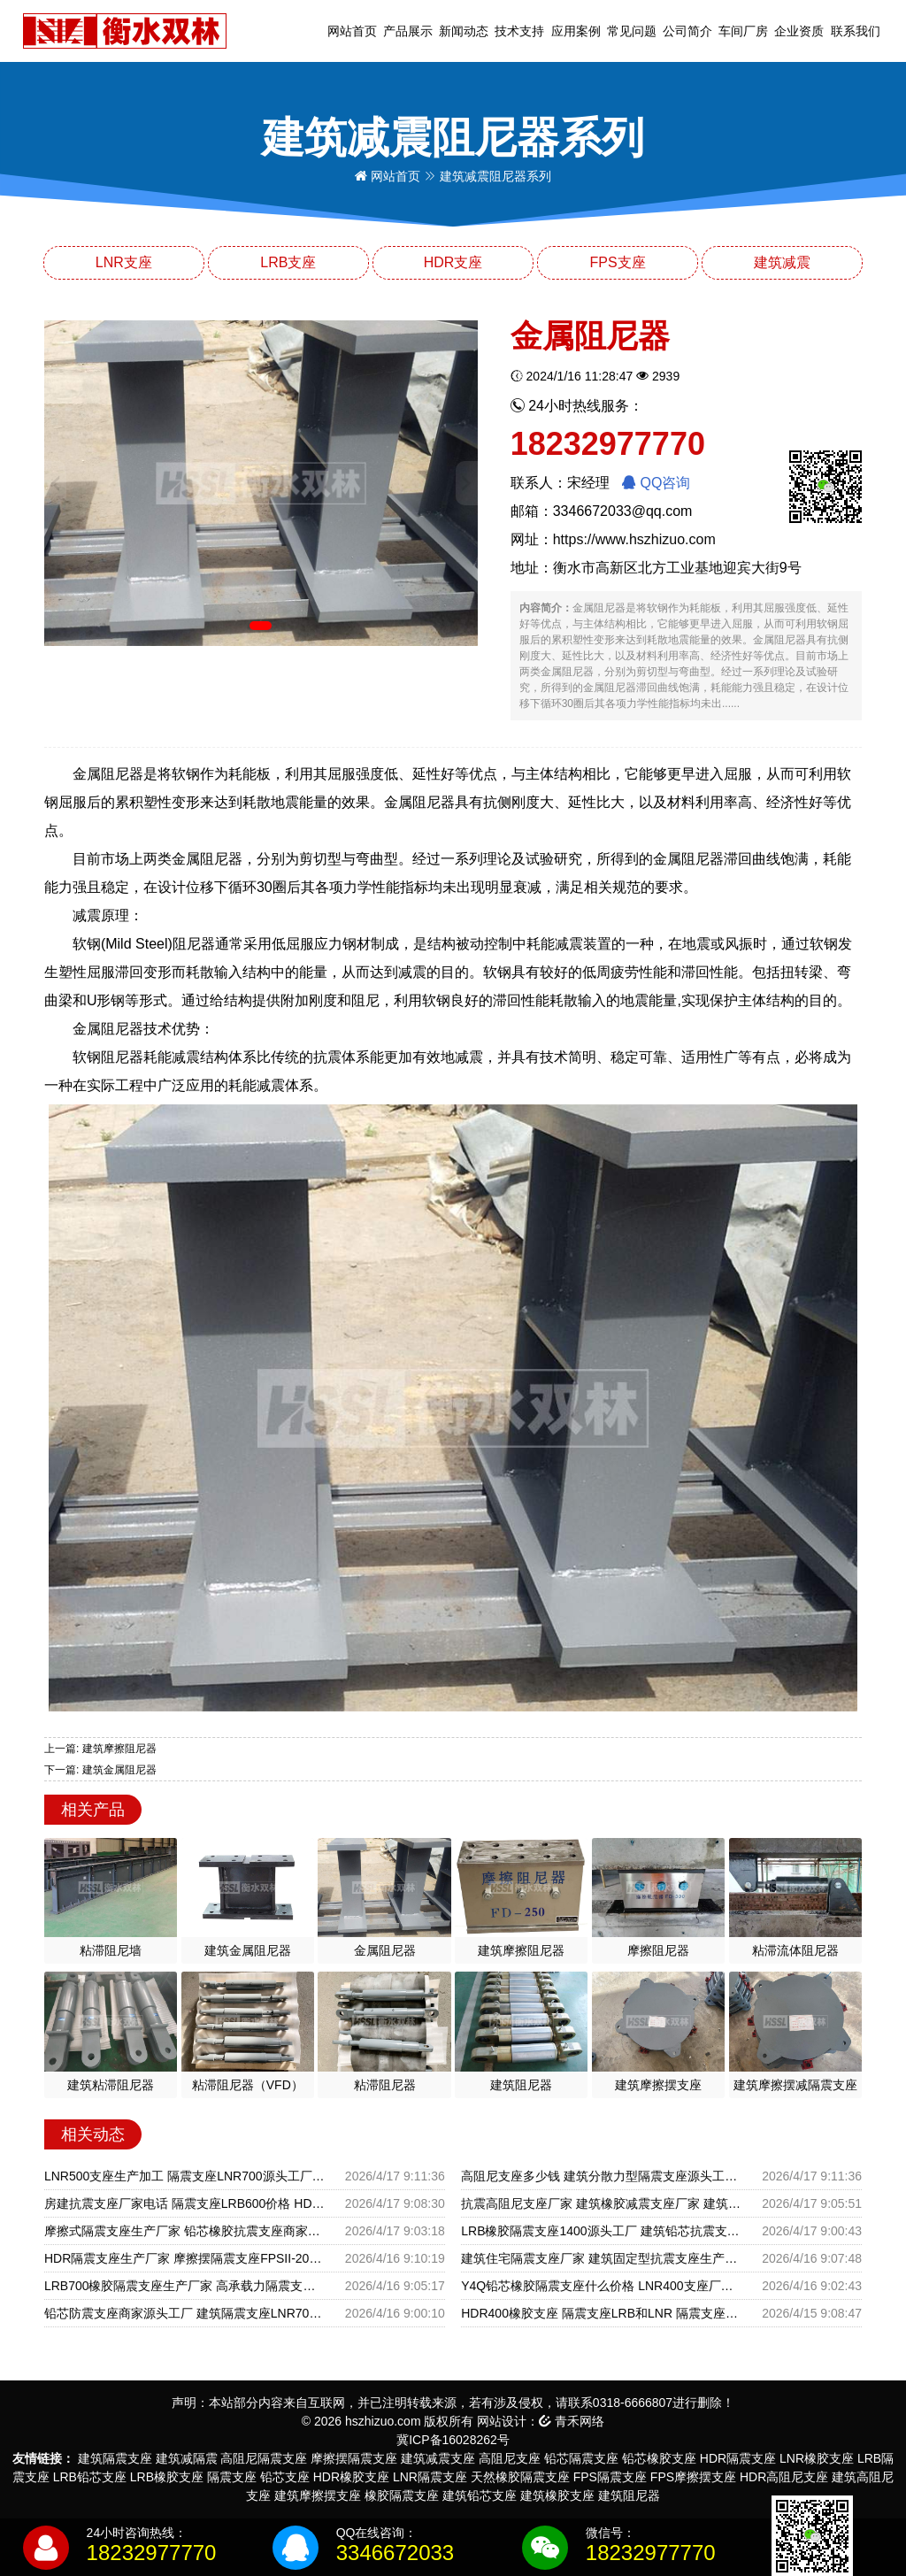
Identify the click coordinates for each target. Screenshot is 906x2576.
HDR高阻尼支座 (784, 2477)
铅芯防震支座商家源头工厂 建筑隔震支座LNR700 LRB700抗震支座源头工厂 (184, 2313)
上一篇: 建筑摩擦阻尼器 (100, 1748)
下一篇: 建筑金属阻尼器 (100, 1770)
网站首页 (352, 31)
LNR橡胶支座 (816, 2458)
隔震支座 (232, 2477)
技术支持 (519, 31)
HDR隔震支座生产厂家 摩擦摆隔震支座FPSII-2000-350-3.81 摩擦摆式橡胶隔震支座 (184, 2258)
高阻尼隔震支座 (263, 2458)
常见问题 (631, 31)
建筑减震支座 (438, 2458)
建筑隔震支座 (115, 2458)
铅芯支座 (285, 2477)
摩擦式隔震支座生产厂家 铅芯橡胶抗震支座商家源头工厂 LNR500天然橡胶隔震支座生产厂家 (184, 2231)
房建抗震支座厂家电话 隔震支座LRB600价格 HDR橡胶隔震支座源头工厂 (184, 2203)
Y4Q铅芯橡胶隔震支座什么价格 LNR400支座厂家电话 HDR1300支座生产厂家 (601, 2286)
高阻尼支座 (510, 2458)
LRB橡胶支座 (166, 2477)
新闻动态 (463, 31)
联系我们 (855, 31)
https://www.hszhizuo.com (634, 539)
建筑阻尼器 (629, 2495)
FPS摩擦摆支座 (693, 2477)
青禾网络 (571, 2421)
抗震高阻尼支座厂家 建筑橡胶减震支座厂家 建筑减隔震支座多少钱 (601, 2203)
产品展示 (408, 31)
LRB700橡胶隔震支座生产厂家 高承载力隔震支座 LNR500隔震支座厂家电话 (184, 2286)
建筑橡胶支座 (557, 2495)
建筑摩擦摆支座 (317, 2495)
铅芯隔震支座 (581, 2458)
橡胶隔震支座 (402, 2495)
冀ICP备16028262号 (453, 2440)
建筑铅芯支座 (479, 2495)
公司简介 (687, 31)
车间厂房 (743, 31)
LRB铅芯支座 (90, 2477)
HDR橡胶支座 (351, 2477)
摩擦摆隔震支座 (354, 2458)
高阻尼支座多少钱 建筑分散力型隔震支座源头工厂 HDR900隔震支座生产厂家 (601, 2176)
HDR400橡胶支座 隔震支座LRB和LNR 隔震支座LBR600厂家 (601, 2313)
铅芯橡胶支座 (659, 2458)
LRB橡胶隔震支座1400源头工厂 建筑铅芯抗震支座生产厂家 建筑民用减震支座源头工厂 (601, 2231)
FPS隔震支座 (610, 2477)
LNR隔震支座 (430, 2477)
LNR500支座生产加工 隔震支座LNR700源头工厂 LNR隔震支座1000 (184, 2176)
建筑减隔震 (187, 2458)
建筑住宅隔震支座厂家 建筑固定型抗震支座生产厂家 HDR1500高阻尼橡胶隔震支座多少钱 (601, 2258)
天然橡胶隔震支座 (520, 2477)
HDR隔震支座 (738, 2458)
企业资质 (799, 31)
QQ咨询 (656, 482)
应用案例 (576, 31)
